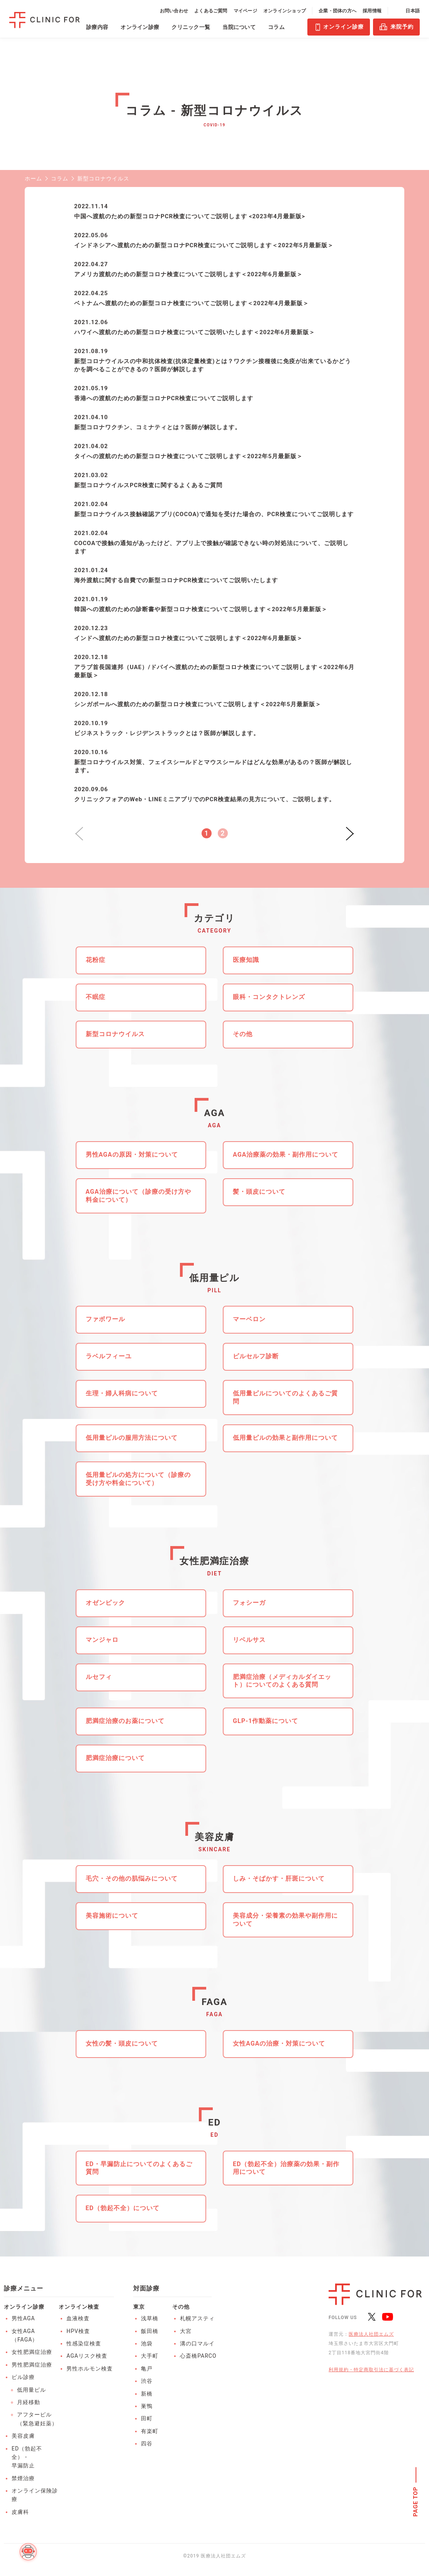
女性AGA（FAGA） (25, 2335)
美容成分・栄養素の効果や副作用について (285, 1919)
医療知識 (246, 959)
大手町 (149, 2356)
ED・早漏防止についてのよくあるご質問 (139, 2168)
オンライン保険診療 (35, 2495)
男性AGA (23, 2318)
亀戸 (147, 2368)
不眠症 (95, 997)
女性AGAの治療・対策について (279, 2043)
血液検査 (78, 2318)
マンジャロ (102, 1639)
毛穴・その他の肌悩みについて (132, 1878)
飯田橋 (149, 2331)
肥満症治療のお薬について (125, 1721)
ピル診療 (23, 2377)
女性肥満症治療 (32, 2352)
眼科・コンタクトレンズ (269, 997)
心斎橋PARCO (198, 2356)
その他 (243, 1034)
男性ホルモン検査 (89, 2368)
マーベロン (249, 1319)
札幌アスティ (197, 2318)
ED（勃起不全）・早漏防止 (27, 2457)
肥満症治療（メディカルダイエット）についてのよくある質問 (282, 1681)
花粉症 (95, 959)
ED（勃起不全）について (122, 2208)
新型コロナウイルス (115, 1034)
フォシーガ (249, 1602)
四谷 (147, 2443)
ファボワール (105, 1319)
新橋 (147, 2394)
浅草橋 (149, 2318)
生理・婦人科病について (122, 1393)
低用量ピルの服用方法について (132, 1437)
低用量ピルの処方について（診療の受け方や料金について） (138, 1479)
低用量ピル (31, 2390)
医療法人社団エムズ (371, 2334)
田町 (147, 2418)
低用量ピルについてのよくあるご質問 (285, 1397)
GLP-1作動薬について (265, 1721)
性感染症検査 (83, 2343)
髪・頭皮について (259, 1191)
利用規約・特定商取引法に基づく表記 (371, 2369)
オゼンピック (105, 1602)
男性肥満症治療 (32, 2365)
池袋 (147, 2343)
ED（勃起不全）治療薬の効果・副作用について (286, 2168)
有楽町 (149, 2431)
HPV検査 (78, 2331)
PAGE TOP (415, 2502)
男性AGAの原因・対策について (132, 1154)
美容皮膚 (23, 2436)
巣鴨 (147, 2406)
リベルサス (249, 1639)
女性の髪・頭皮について (122, 2043)
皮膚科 (20, 2512)
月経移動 (28, 2402)
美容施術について (112, 1915)
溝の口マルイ (197, 2343)
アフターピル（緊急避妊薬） (37, 2418)
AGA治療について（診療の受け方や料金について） (138, 1195)
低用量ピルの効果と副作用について (285, 1437)
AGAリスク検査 (86, 2356)
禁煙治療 (23, 2478)
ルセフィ (99, 1677)
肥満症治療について (115, 1758)
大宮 (186, 2331)
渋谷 (147, 2381)
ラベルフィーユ (109, 1356)
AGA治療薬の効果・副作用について (285, 1154)
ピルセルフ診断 (256, 1356)
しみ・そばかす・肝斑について (279, 1878)
